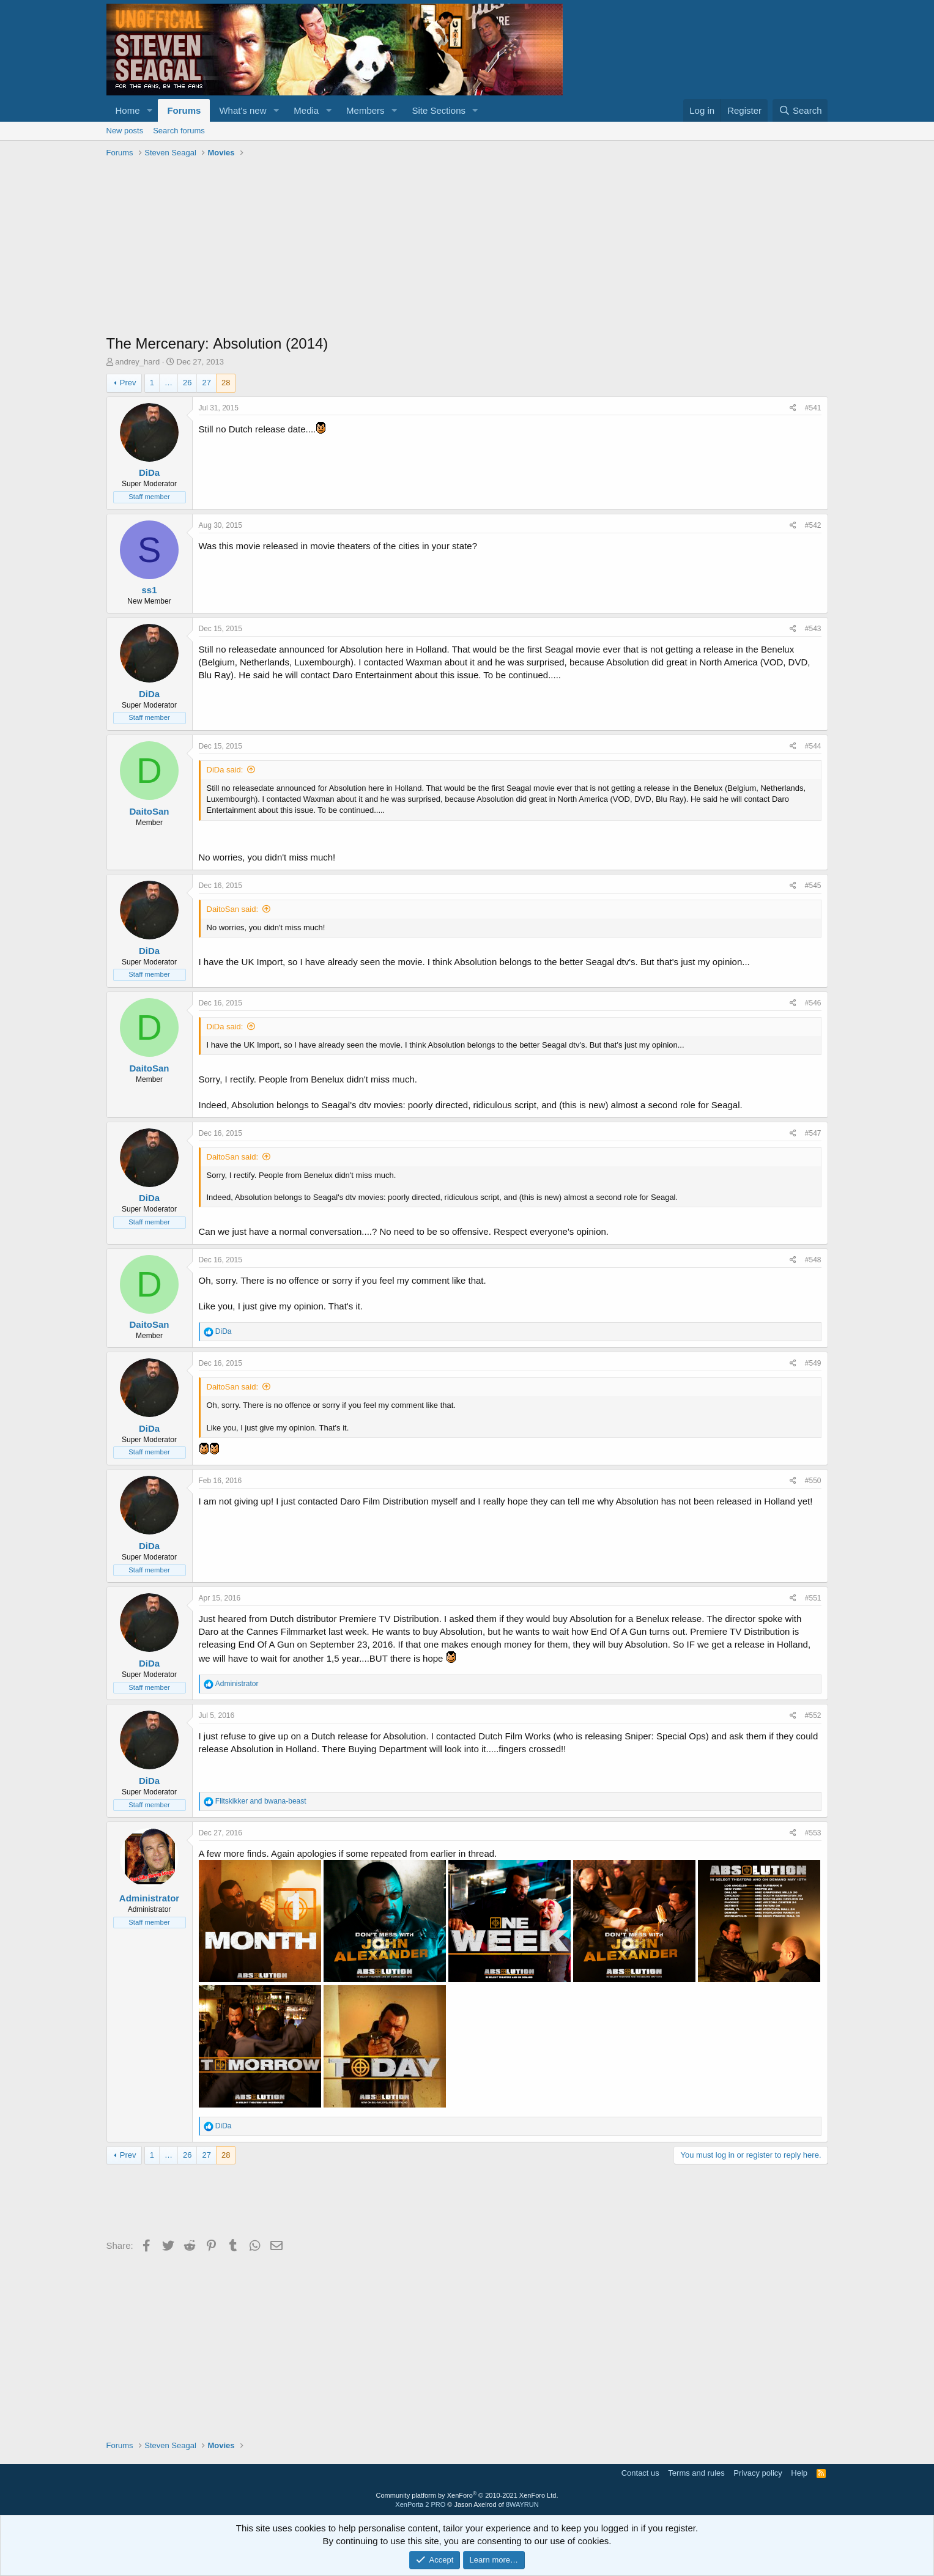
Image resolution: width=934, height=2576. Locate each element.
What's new (242, 110)
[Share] (793, 408)
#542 (813, 525)
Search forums (179, 130)
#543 (813, 628)
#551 (813, 1598)
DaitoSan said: (233, 909)
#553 (813, 1833)
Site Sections (438, 110)
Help (799, 2473)
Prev (128, 382)
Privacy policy (757, 2473)
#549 (813, 1363)
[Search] (800, 110)
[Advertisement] (467, 247)
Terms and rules (696, 2473)
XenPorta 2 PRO (420, 2504)
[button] (149, 110)
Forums (184, 110)
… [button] (168, 382)
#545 (813, 885)
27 (206, 382)
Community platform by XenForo (467, 2495)
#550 (813, 1480)
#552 (813, 1715)
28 (225, 382)
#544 (813, 746)
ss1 (149, 590)
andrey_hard (137, 361)
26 (187, 382)
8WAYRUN (522, 2504)
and (260, 1801)
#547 (813, 1133)
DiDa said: (225, 769)
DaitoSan (149, 811)
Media (306, 110)
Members (365, 110)
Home (128, 110)
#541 (813, 408)
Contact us (640, 2473)
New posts (125, 130)
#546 (813, 1003)
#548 (813, 1260)
